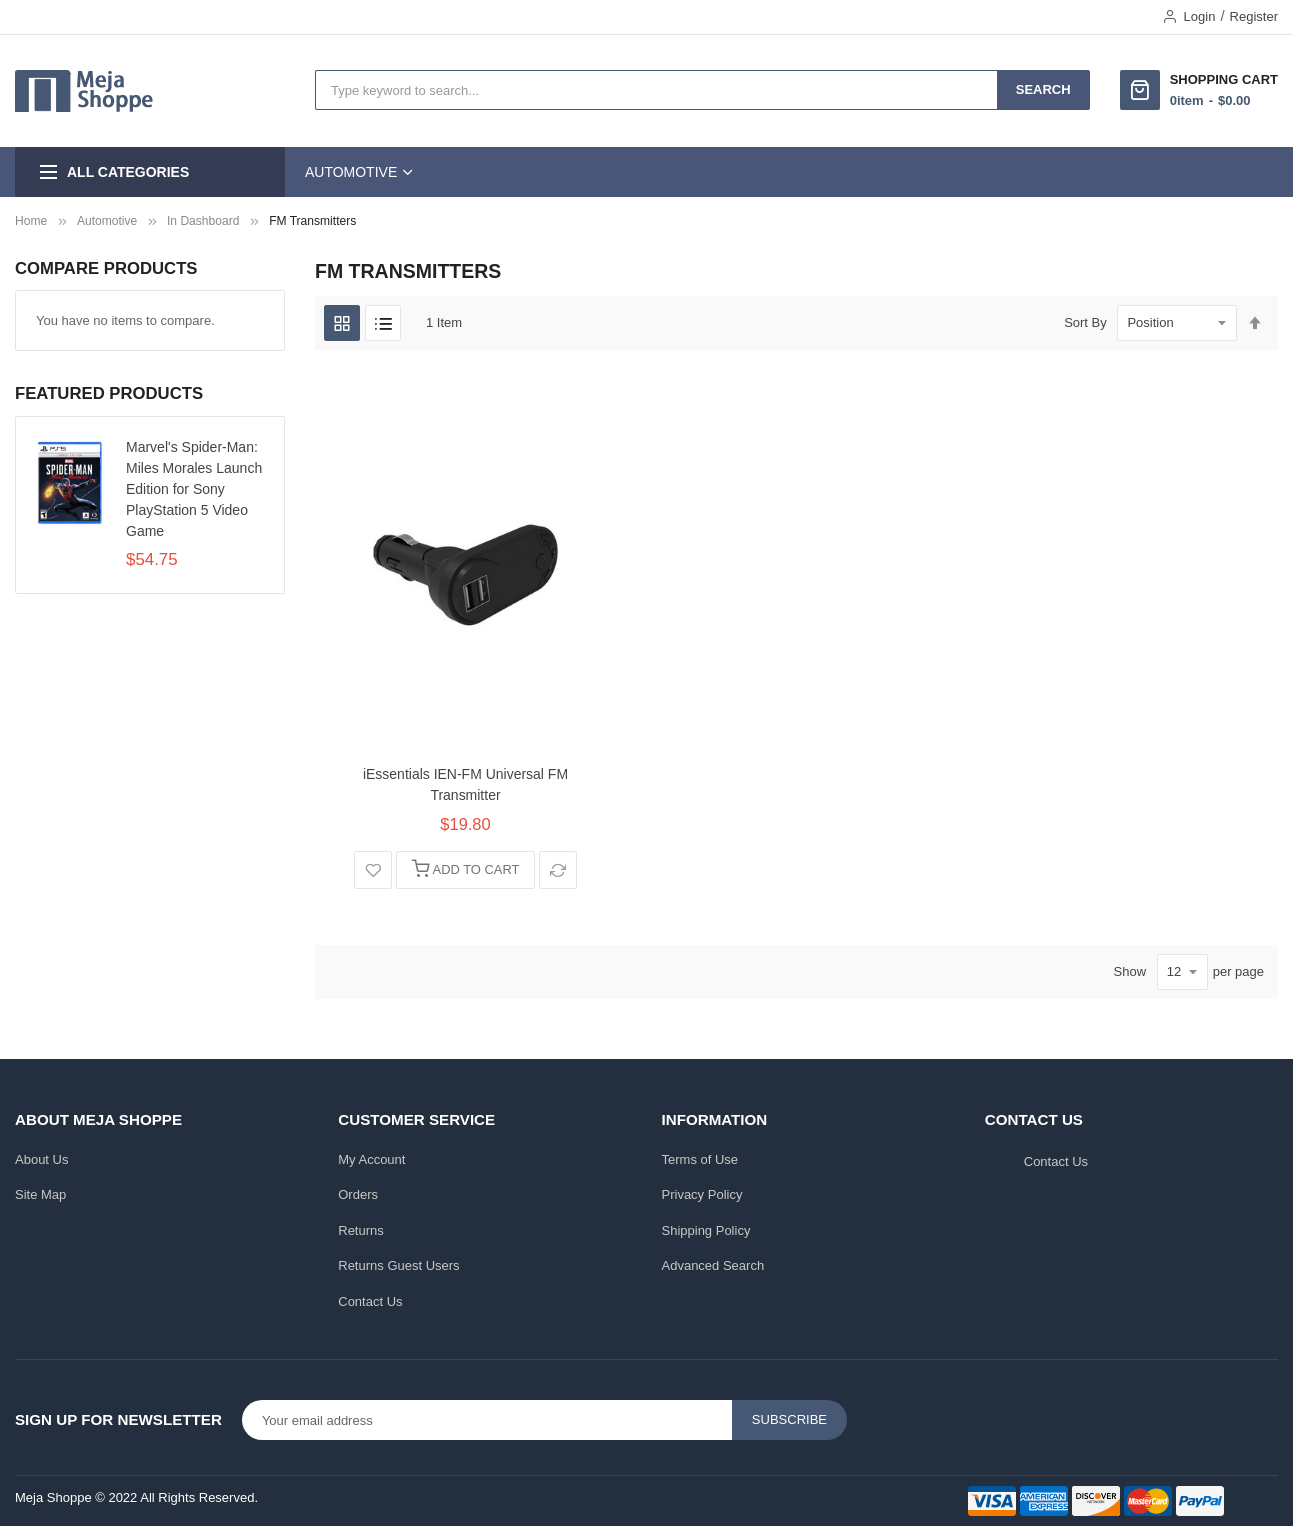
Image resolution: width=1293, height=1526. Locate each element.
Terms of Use (700, 1159)
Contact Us (370, 1301)
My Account (371, 1159)
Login (1200, 16)
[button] (373, 870)
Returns (361, 1230)
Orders (358, 1194)
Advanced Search (713, 1265)
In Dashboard (203, 221)
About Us (41, 1159)
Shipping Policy (706, 1230)
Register (1254, 16)
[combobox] (656, 90)
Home (31, 221)
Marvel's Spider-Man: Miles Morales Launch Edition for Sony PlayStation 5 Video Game (194, 489)
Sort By (1085, 322)
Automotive (107, 221)
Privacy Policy (702, 1194)
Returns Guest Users (398, 1265)
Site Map (40, 1194)
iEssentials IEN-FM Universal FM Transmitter (465, 784)
